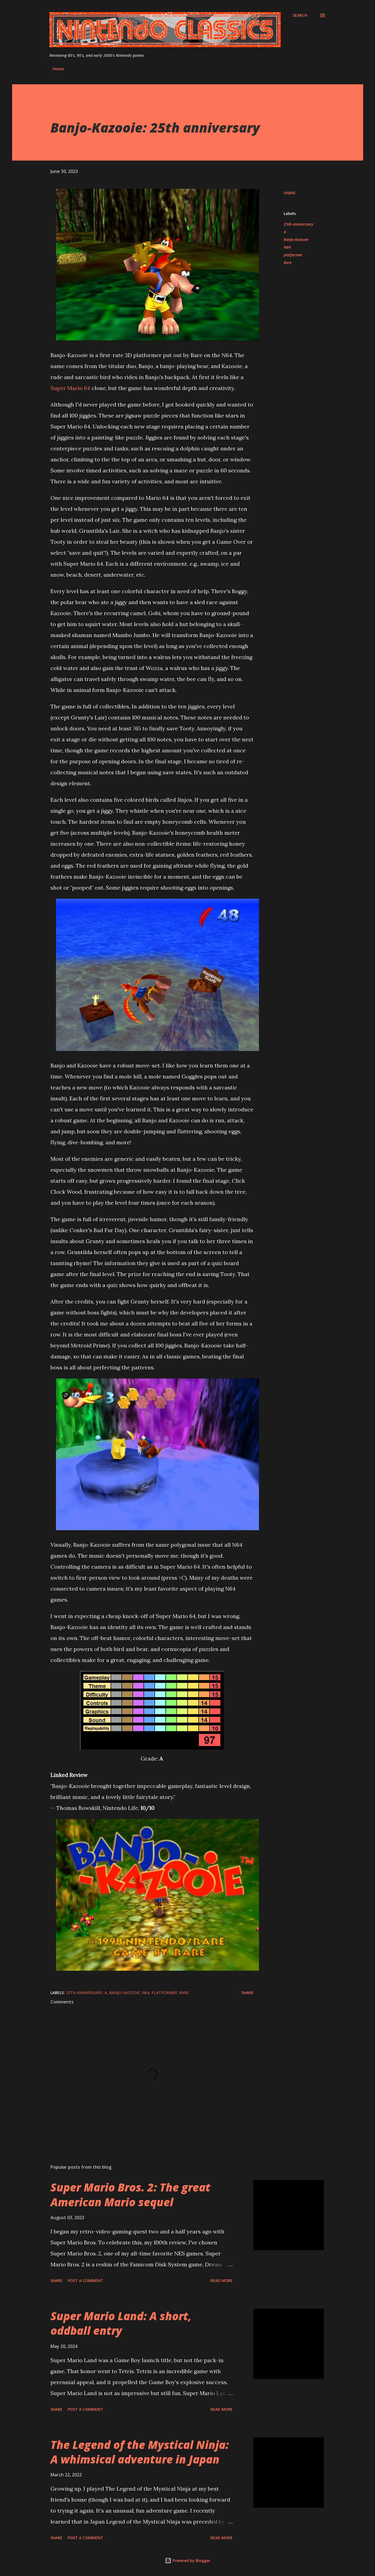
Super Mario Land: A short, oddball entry (120, 2323)
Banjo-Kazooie (296, 239)
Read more (221, 2280)
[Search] (300, 15)
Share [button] (290, 192)
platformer (293, 254)
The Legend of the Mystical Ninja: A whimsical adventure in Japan (139, 2452)
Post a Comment (85, 2280)
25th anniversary (298, 224)
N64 (287, 247)
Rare (288, 262)
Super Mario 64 (70, 388)
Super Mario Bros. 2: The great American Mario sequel (130, 2194)
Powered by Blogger (187, 2560)
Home (58, 68)
